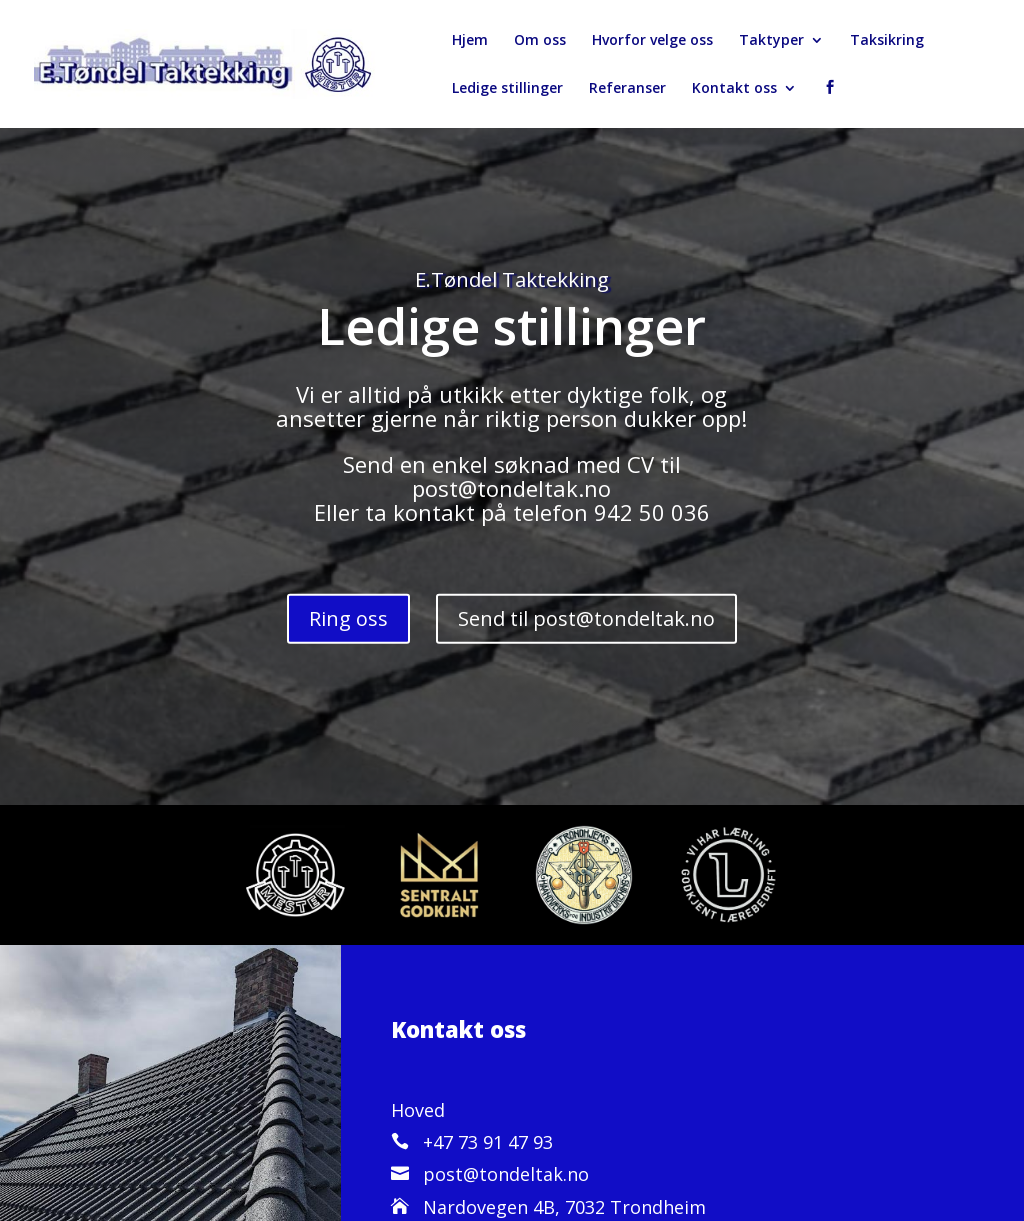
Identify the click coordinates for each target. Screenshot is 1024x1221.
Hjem (470, 41)
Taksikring (887, 41)
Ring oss (348, 618)
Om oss (540, 41)
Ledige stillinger (507, 89)
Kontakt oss (734, 89)
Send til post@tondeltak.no (586, 618)
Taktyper (771, 41)
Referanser (627, 89)
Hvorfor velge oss (652, 41)
